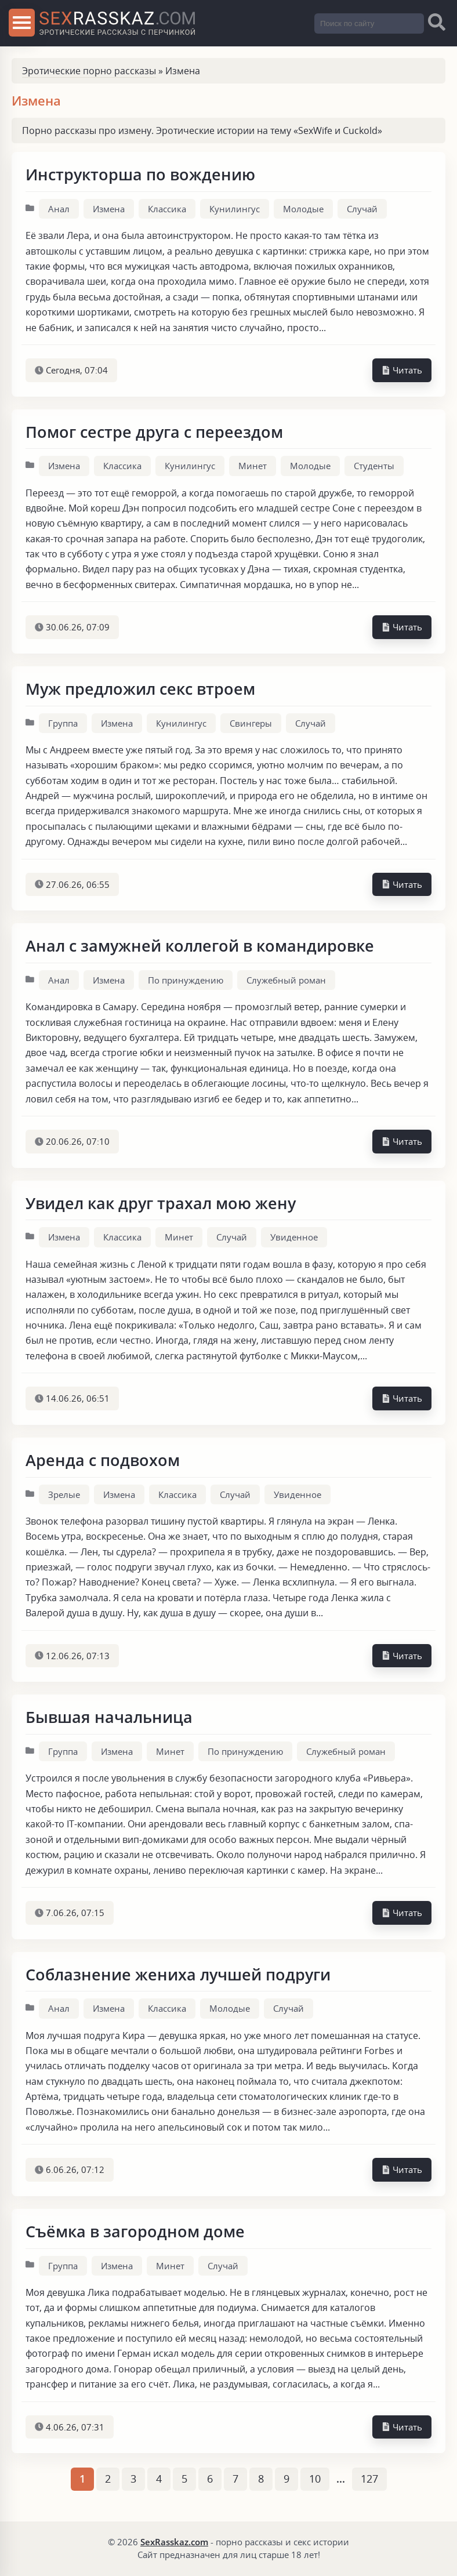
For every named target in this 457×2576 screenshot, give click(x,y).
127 (369, 2479)
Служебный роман (286, 980)
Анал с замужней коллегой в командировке (200, 945)
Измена (109, 209)
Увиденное (294, 1237)
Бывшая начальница (109, 1717)
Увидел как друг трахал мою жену (161, 1203)
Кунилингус (234, 209)
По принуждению (185, 980)
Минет (252, 465)
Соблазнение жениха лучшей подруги (178, 1974)
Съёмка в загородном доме (135, 2231)
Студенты (374, 465)
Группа (63, 723)
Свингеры (251, 723)
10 (315, 2479)
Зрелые (64, 1494)
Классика (167, 209)
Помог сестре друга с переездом (154, 431)
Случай (362, 209)
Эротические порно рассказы (89, 70)
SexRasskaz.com (174, 2542)
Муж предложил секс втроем (140, 688)
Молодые (303, 209)
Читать (402, 370)
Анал (59, 209)
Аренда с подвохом (103, 1460)
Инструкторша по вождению (140, 174)
